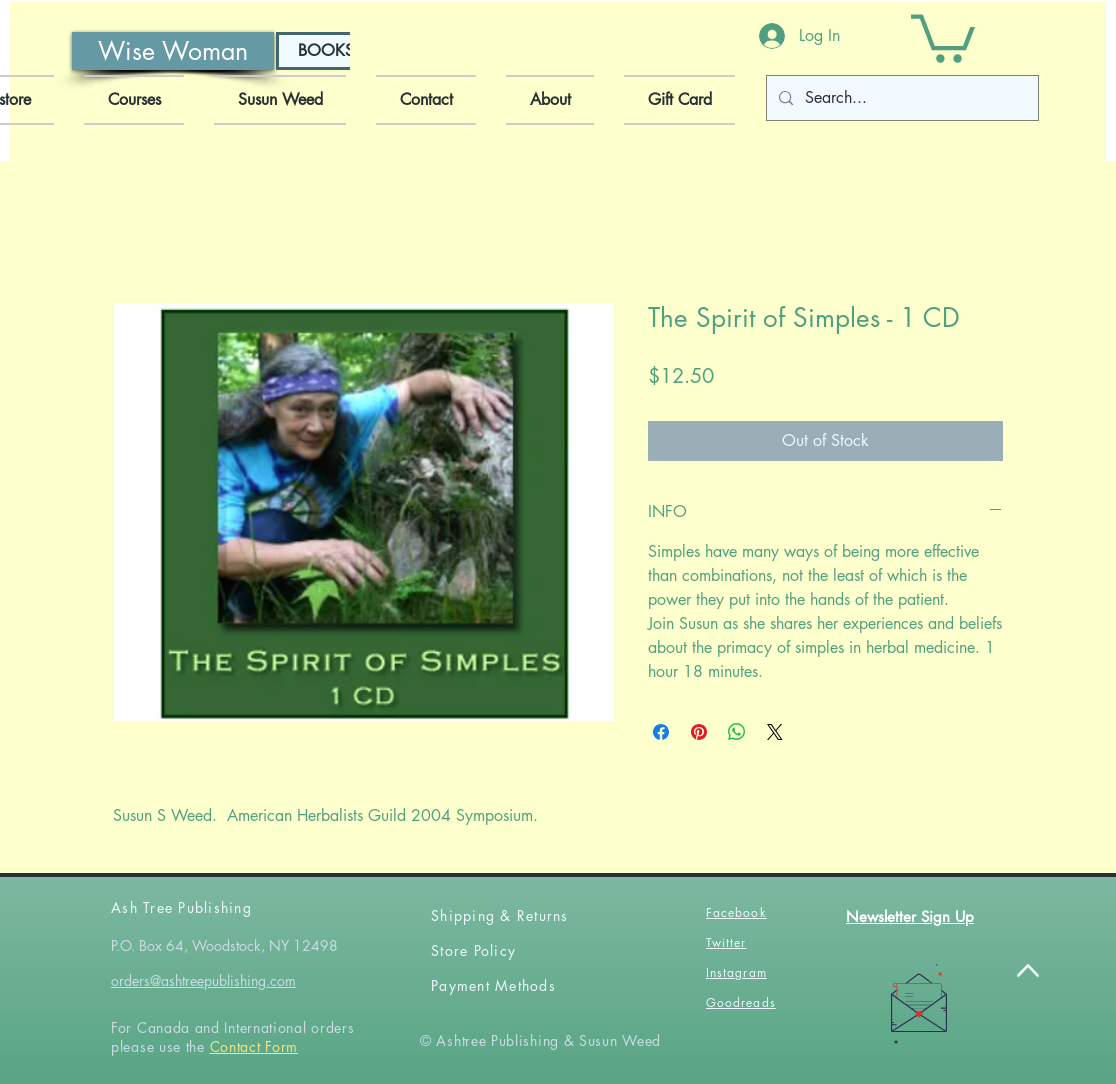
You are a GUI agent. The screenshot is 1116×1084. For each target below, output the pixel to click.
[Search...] (900, 98)
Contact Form (254, 1046)
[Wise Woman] (173, 51)
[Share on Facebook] (661, 732)
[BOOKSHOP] (342, 51)
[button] (943, 36)
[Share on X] (775, 732)
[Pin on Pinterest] (699, 732)
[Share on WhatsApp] (737, 732)
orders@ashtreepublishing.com (203, 980)
